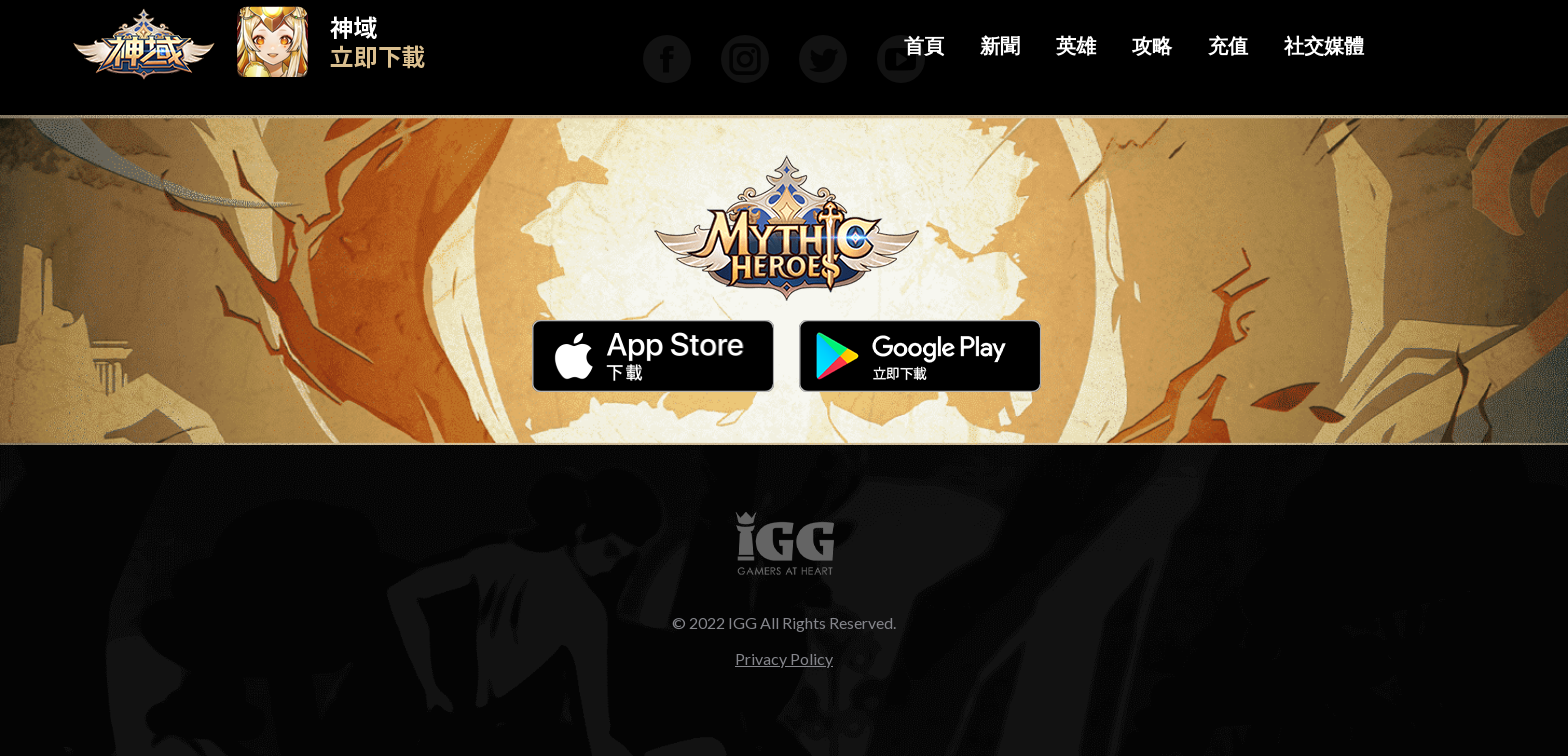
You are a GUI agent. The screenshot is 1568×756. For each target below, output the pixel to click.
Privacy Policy (784, 658)
